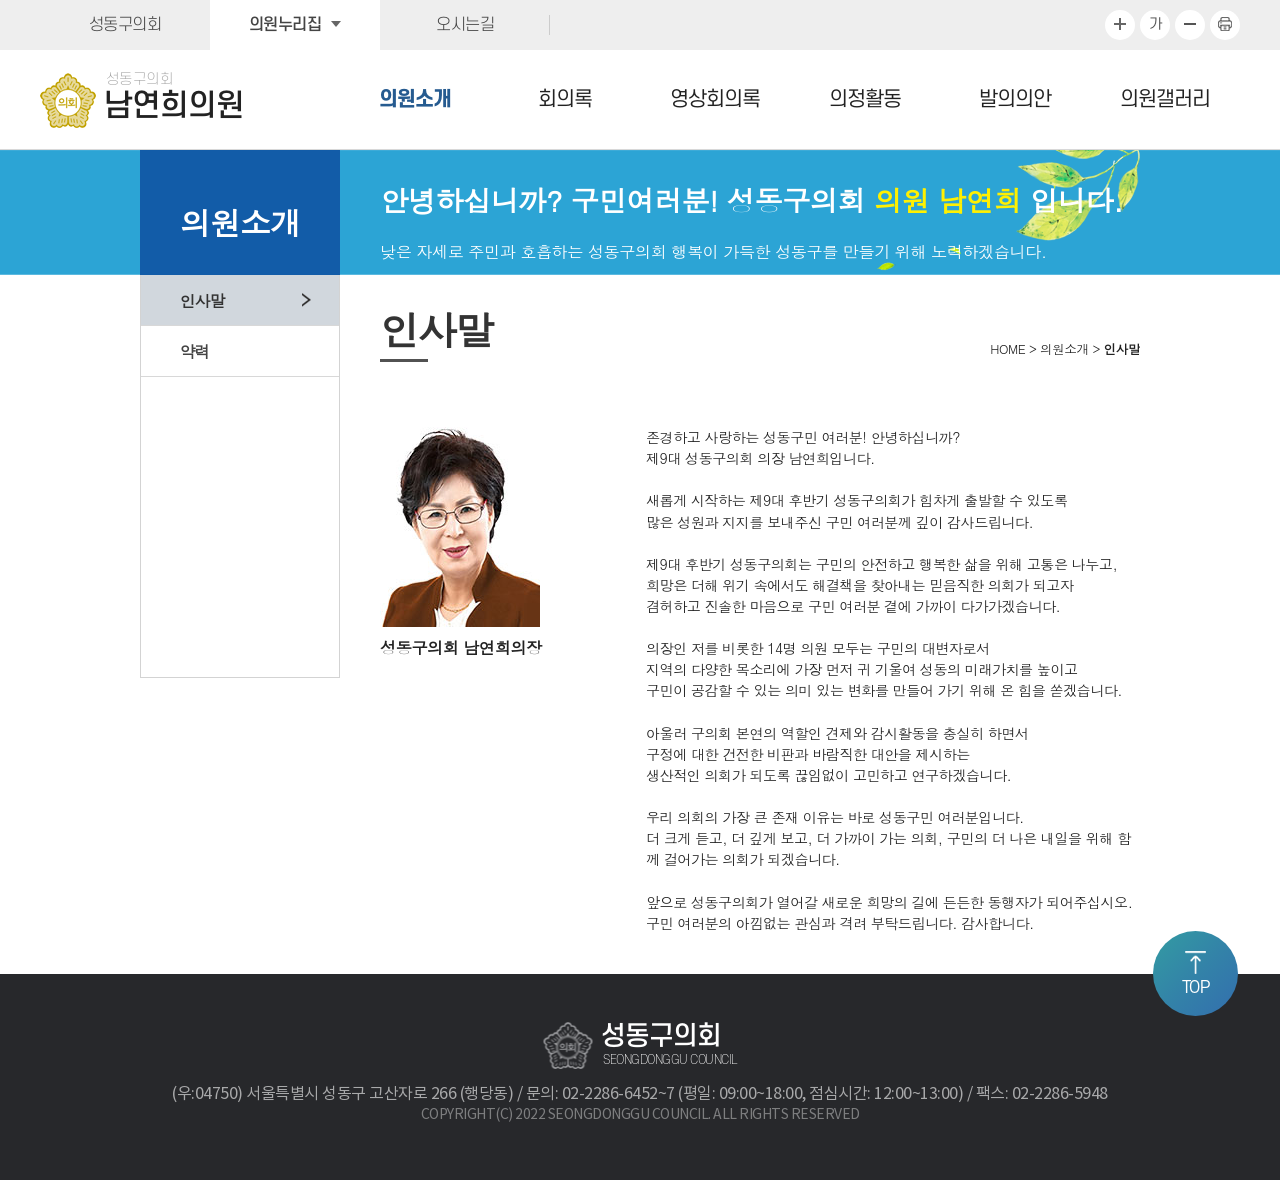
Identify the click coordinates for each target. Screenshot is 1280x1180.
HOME (1007, 349)
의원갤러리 (1165, 99)
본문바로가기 (0, 0)
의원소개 (415, 99)
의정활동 (865, 99)
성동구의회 (125, 25)
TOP (1196, 988)
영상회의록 (715, 99)
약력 (195, 351)
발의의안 (1015, 99)
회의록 (565, 99)
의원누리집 (285, 25)
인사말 (202, 300)
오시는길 (465, 25)
